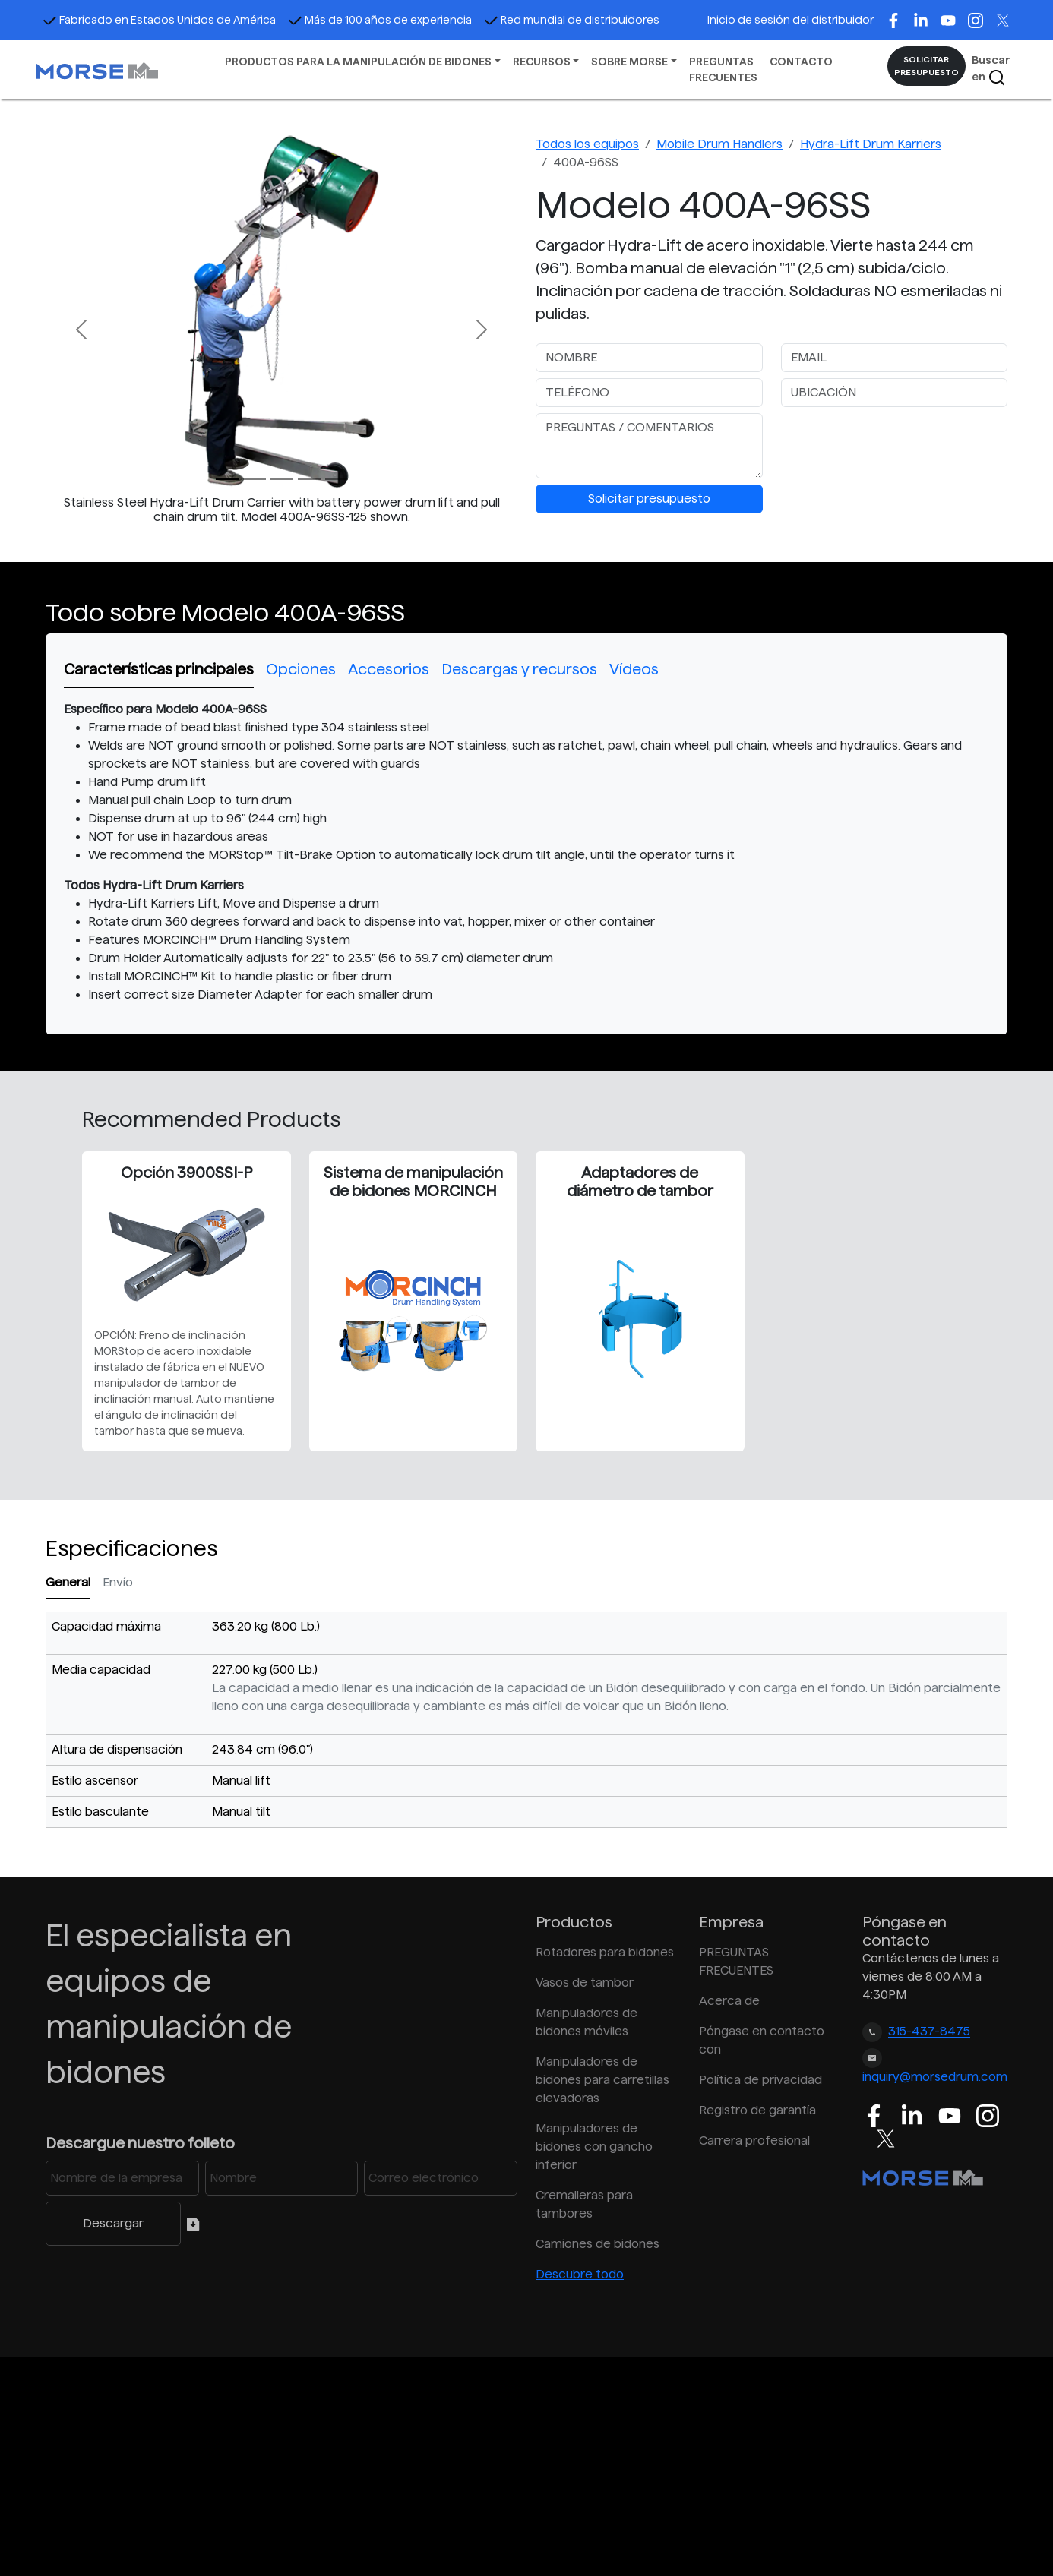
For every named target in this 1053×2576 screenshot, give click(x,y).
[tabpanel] (526, 852)
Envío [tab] (118, 1582)
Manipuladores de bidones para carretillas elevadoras (602, 2079)
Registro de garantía (757, 2110)
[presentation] (896, 442)
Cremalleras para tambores (584, 2204)
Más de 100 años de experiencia (380, 20)
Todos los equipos (587, 143)
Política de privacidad (760, 2079)
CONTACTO (801, 61)
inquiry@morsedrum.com (934, 2076)
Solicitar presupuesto (649, 498)
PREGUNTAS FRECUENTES (723, 69)
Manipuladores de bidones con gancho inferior (594, 2146)
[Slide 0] (227, 479)
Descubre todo (580, 2274)
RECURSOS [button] (542, 61)
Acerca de (729, 2000)
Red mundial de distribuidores (571, 20)
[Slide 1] (254, 479)
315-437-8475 (929, 2031)
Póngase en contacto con (761, 2040)
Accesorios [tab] (388, 669)
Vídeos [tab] (634, 669)
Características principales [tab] (159, 669)
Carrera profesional (754, 2140)
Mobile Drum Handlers (719, 143)
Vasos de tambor (585, 1982)
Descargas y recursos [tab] (519, 669)
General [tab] (68, 1582)
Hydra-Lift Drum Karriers (870, 143)
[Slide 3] (309, 479)
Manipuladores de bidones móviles (586, 2022)
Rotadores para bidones (605, 1952)
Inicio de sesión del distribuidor (790, 20)
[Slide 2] (281, 479)
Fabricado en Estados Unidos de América (159, 20)
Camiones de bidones (597, 2243)
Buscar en (991, 70)
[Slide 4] (336, 479)
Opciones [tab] (301, 669)
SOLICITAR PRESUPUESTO (926, 66)
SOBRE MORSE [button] (629, 61)
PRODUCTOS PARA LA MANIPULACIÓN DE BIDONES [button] (358, 61)
